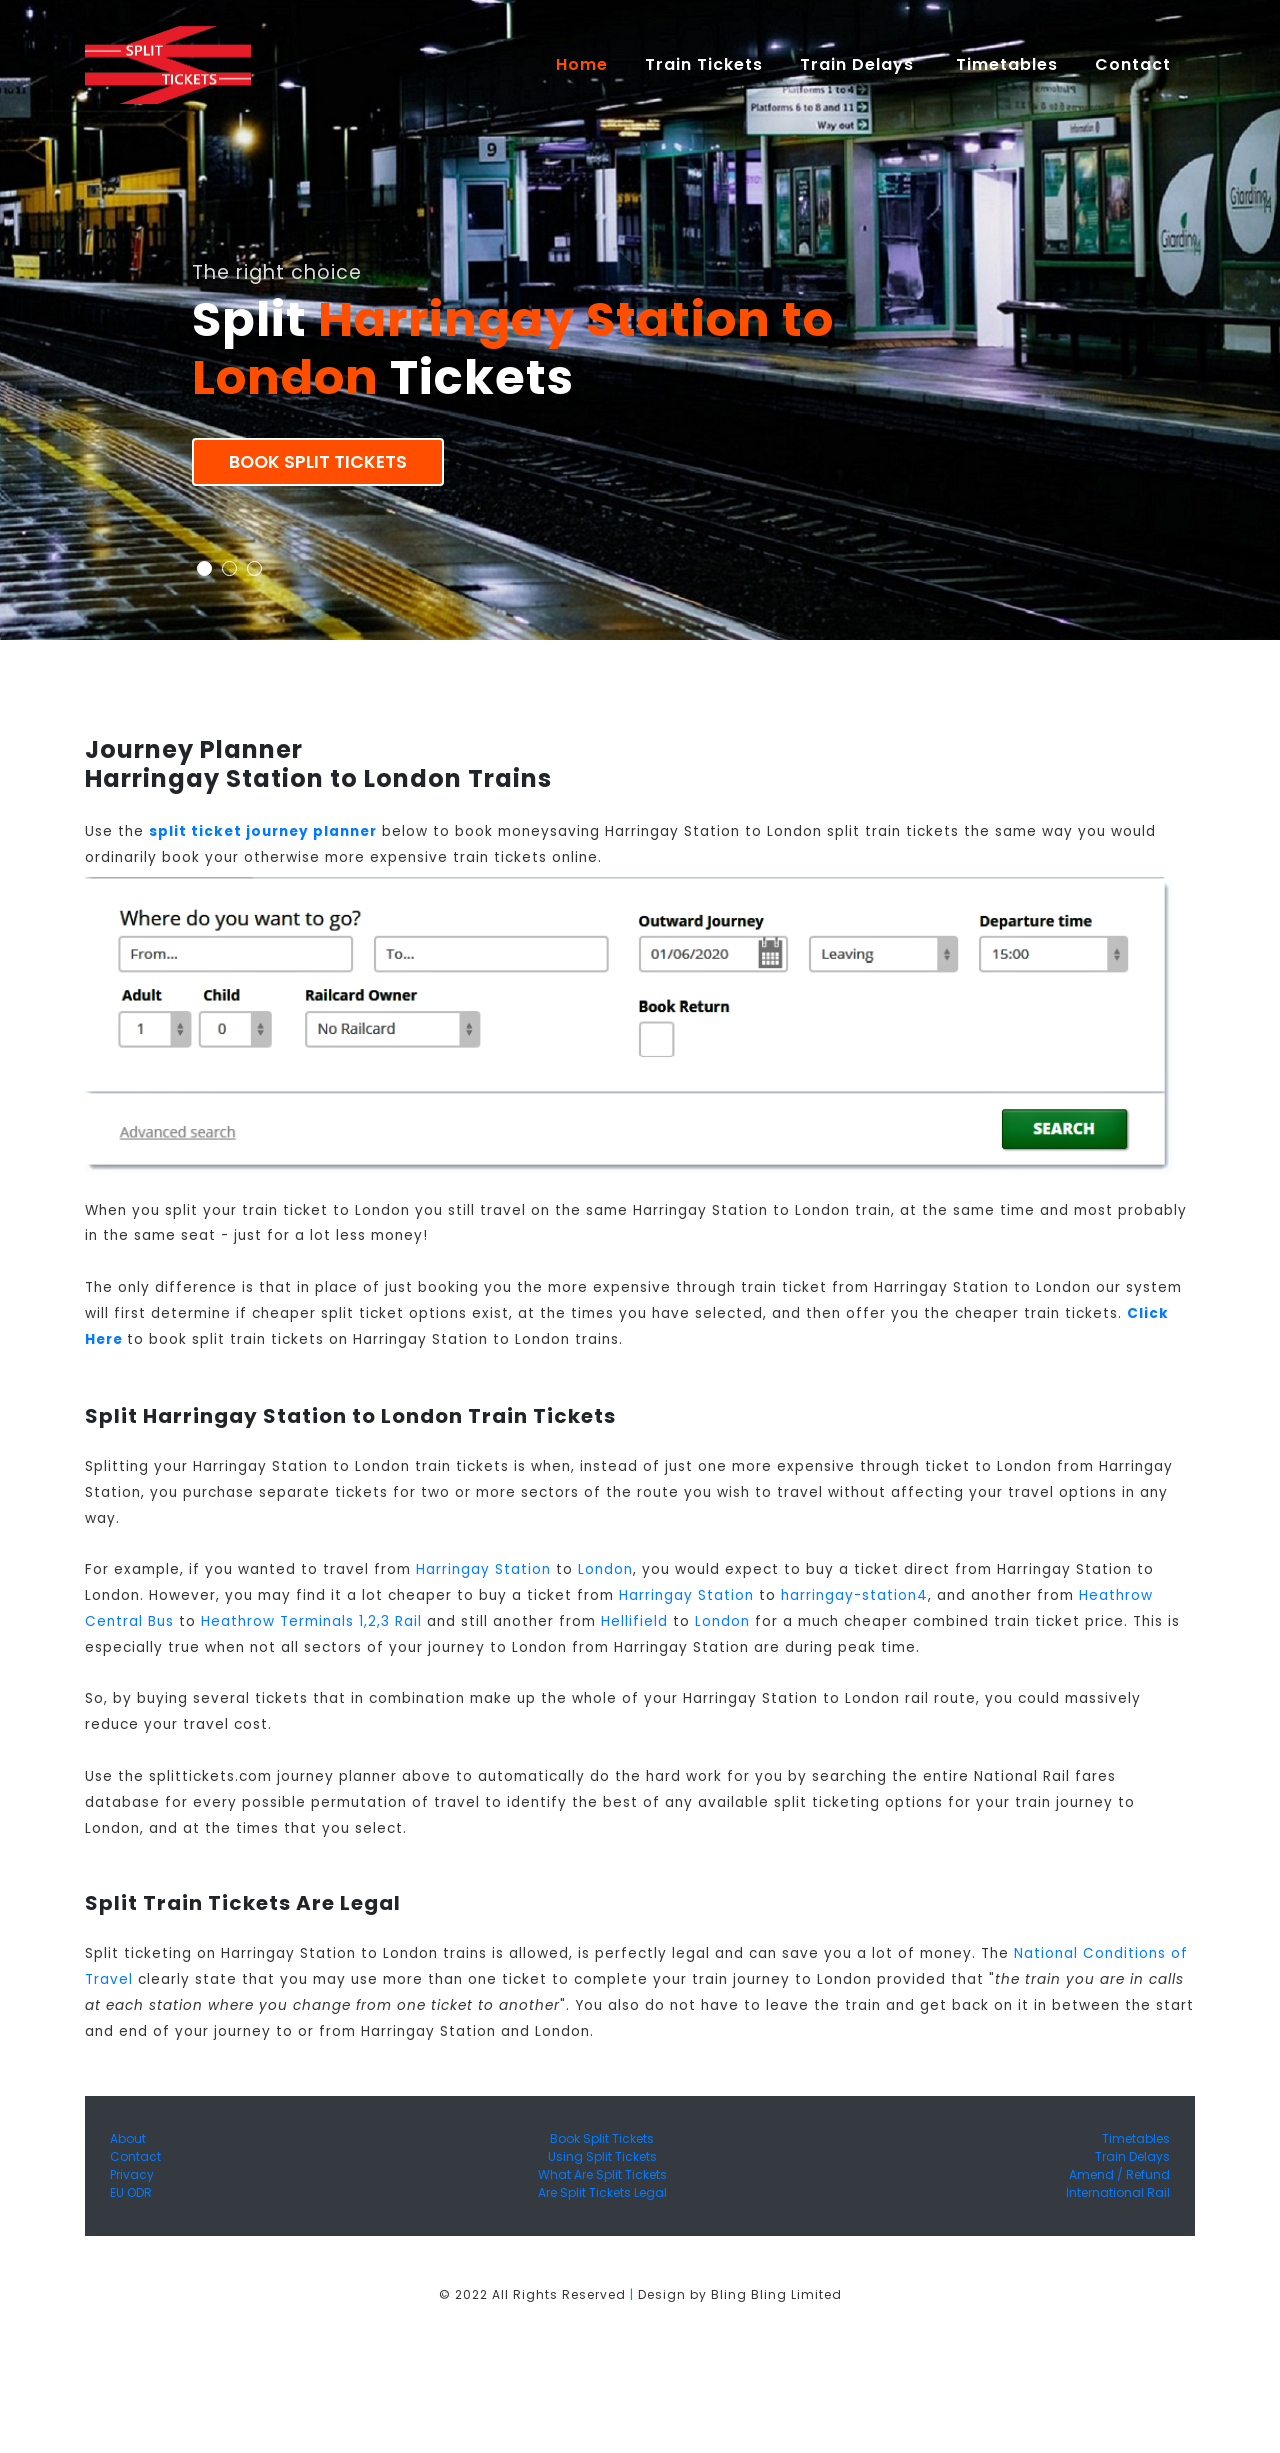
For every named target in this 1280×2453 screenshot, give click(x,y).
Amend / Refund (1119, 2174)
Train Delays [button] (859, 64)
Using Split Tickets (602, 2156)
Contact (135, 2156)
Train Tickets (704, 64)
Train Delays (1132, 2156)
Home (591, 64)
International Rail (1118, 2192)
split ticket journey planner (263, 831)
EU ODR (131, 2192)
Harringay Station (483, 1569)
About (128, 2138)
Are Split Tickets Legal (602, 2192)
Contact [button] (1135, 64)
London (605, 1569)
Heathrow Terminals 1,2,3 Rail (311, 1621)
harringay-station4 (854, 1595)
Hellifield (634, 1621)
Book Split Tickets (318, 462)
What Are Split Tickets (602, 2174)
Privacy (132, 2174)
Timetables (1007, 64)
